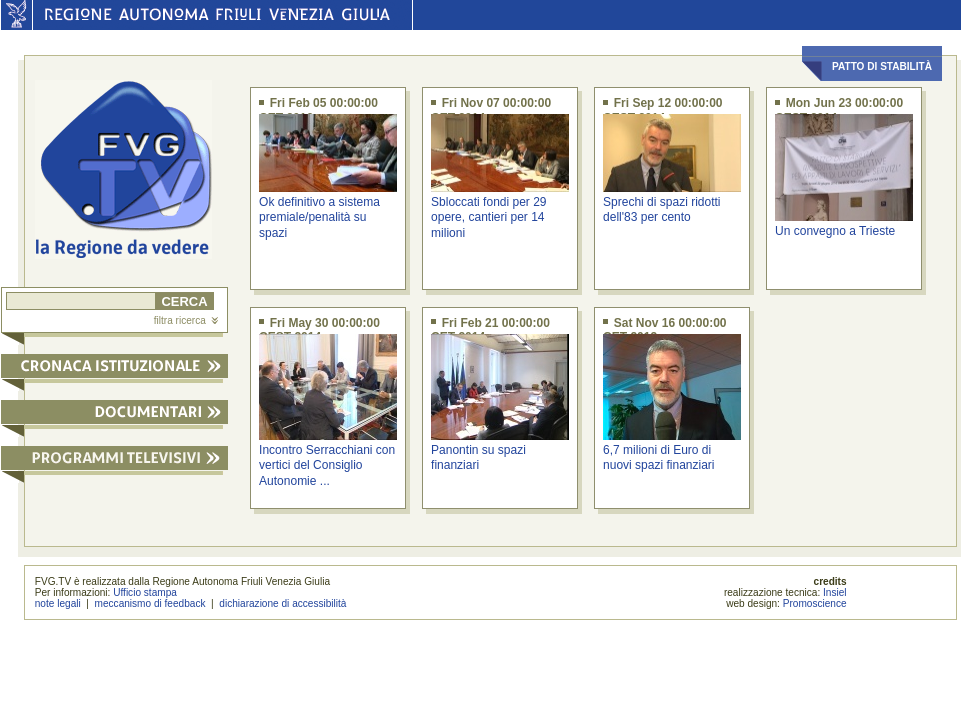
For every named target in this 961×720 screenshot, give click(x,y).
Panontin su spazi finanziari (478, 457)
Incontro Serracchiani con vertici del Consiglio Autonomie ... (327, 465)
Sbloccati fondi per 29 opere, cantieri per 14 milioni (488, 217)
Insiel (835, 592)
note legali (58, 603)
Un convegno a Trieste (835, 231)
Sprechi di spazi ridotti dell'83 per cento (661, 209)
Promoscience (815, 603)
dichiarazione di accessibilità (282, 603)
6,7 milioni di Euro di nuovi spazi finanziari (658, 457)
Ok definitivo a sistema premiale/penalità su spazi (319, 217)
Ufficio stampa (145, 592)
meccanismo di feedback (150, 603)
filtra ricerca (186, 320)
